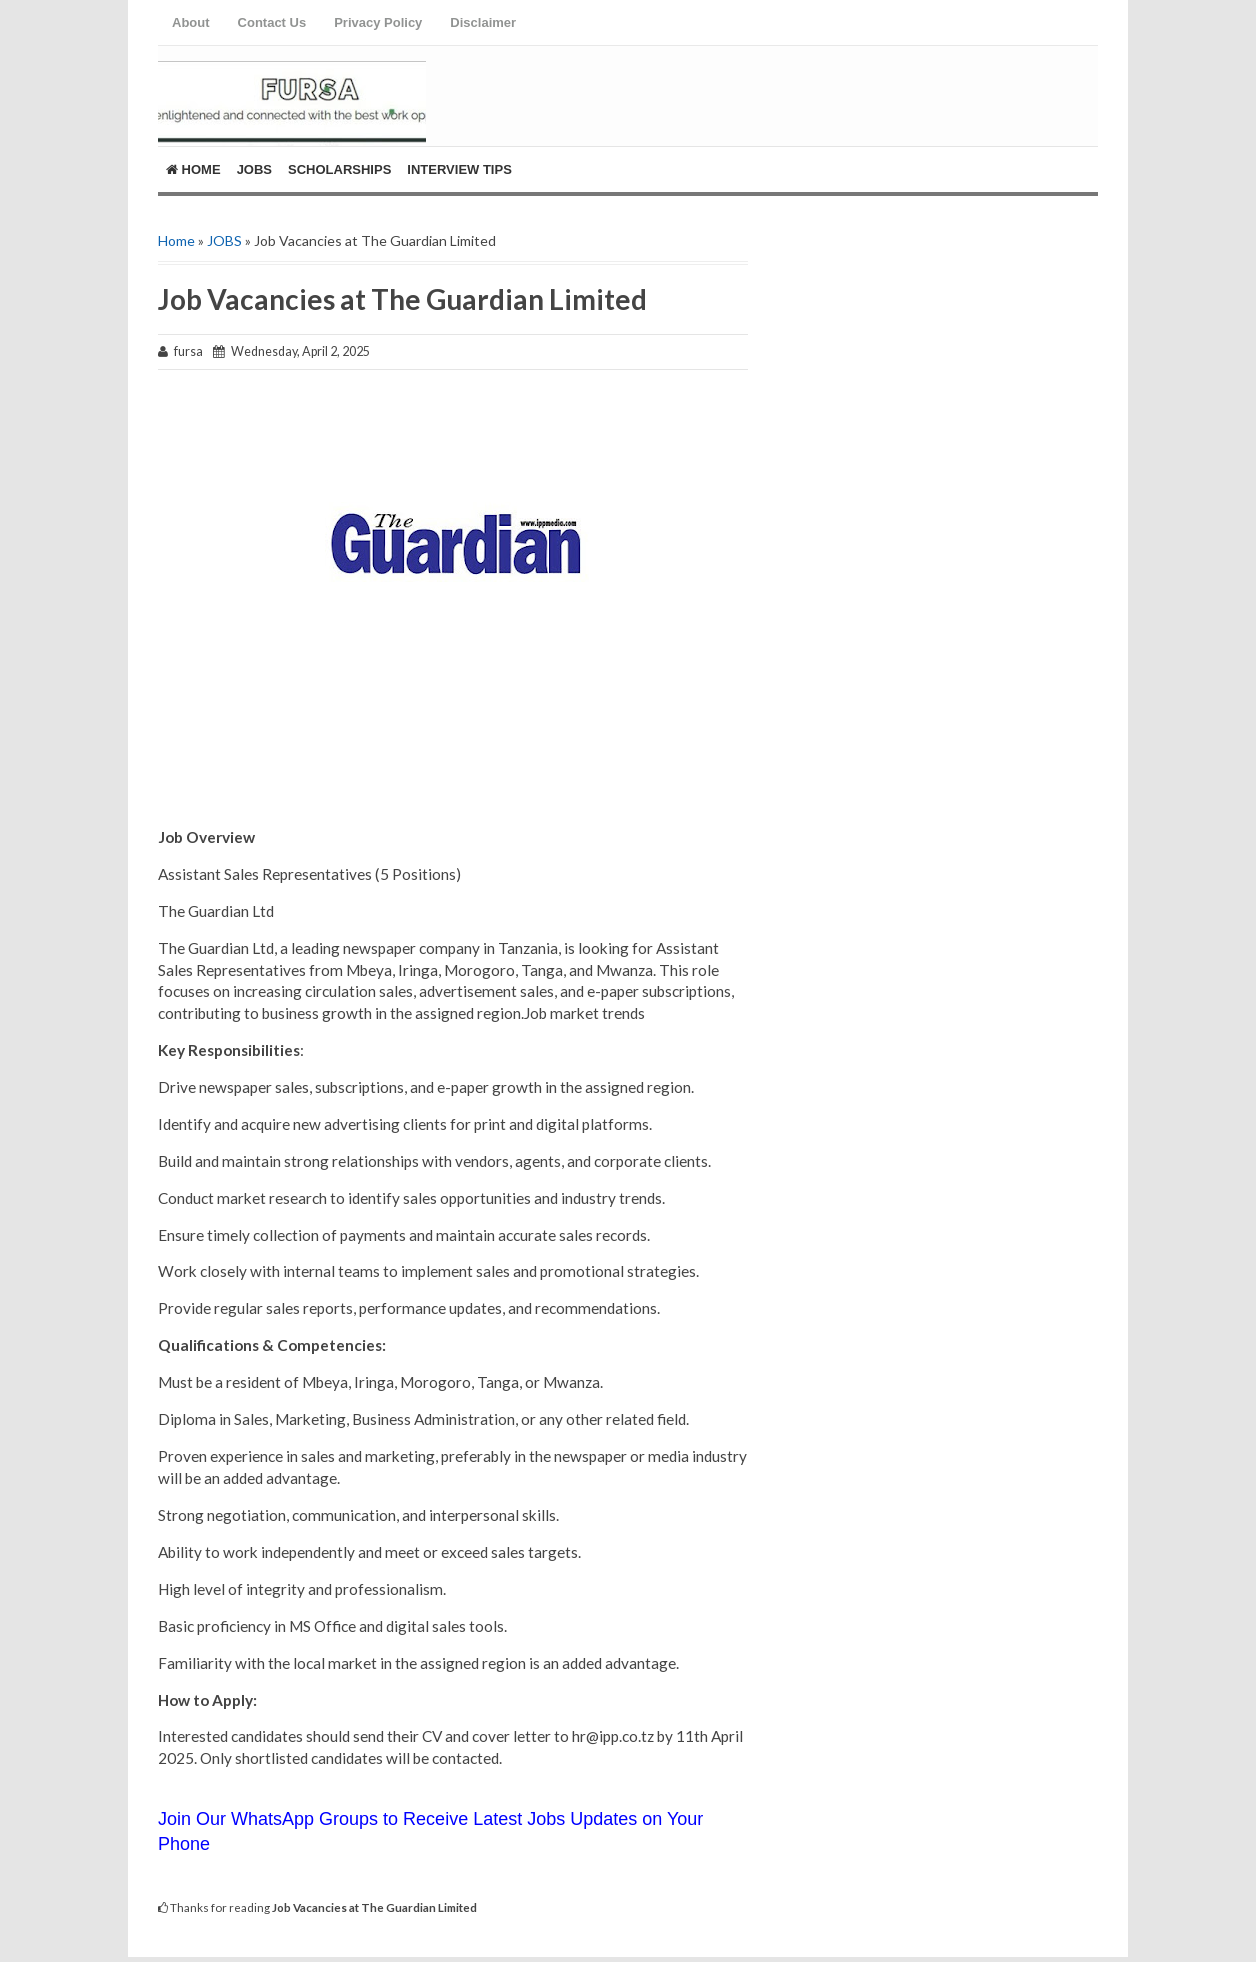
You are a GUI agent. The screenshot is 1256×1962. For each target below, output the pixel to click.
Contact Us (272, 22)
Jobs (254, 169)
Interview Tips (459, 169)
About (191, 22)
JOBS (224, 240)
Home (193, 169)
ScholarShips (339, 169)
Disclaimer (483, 22)
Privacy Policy (378, 22)
